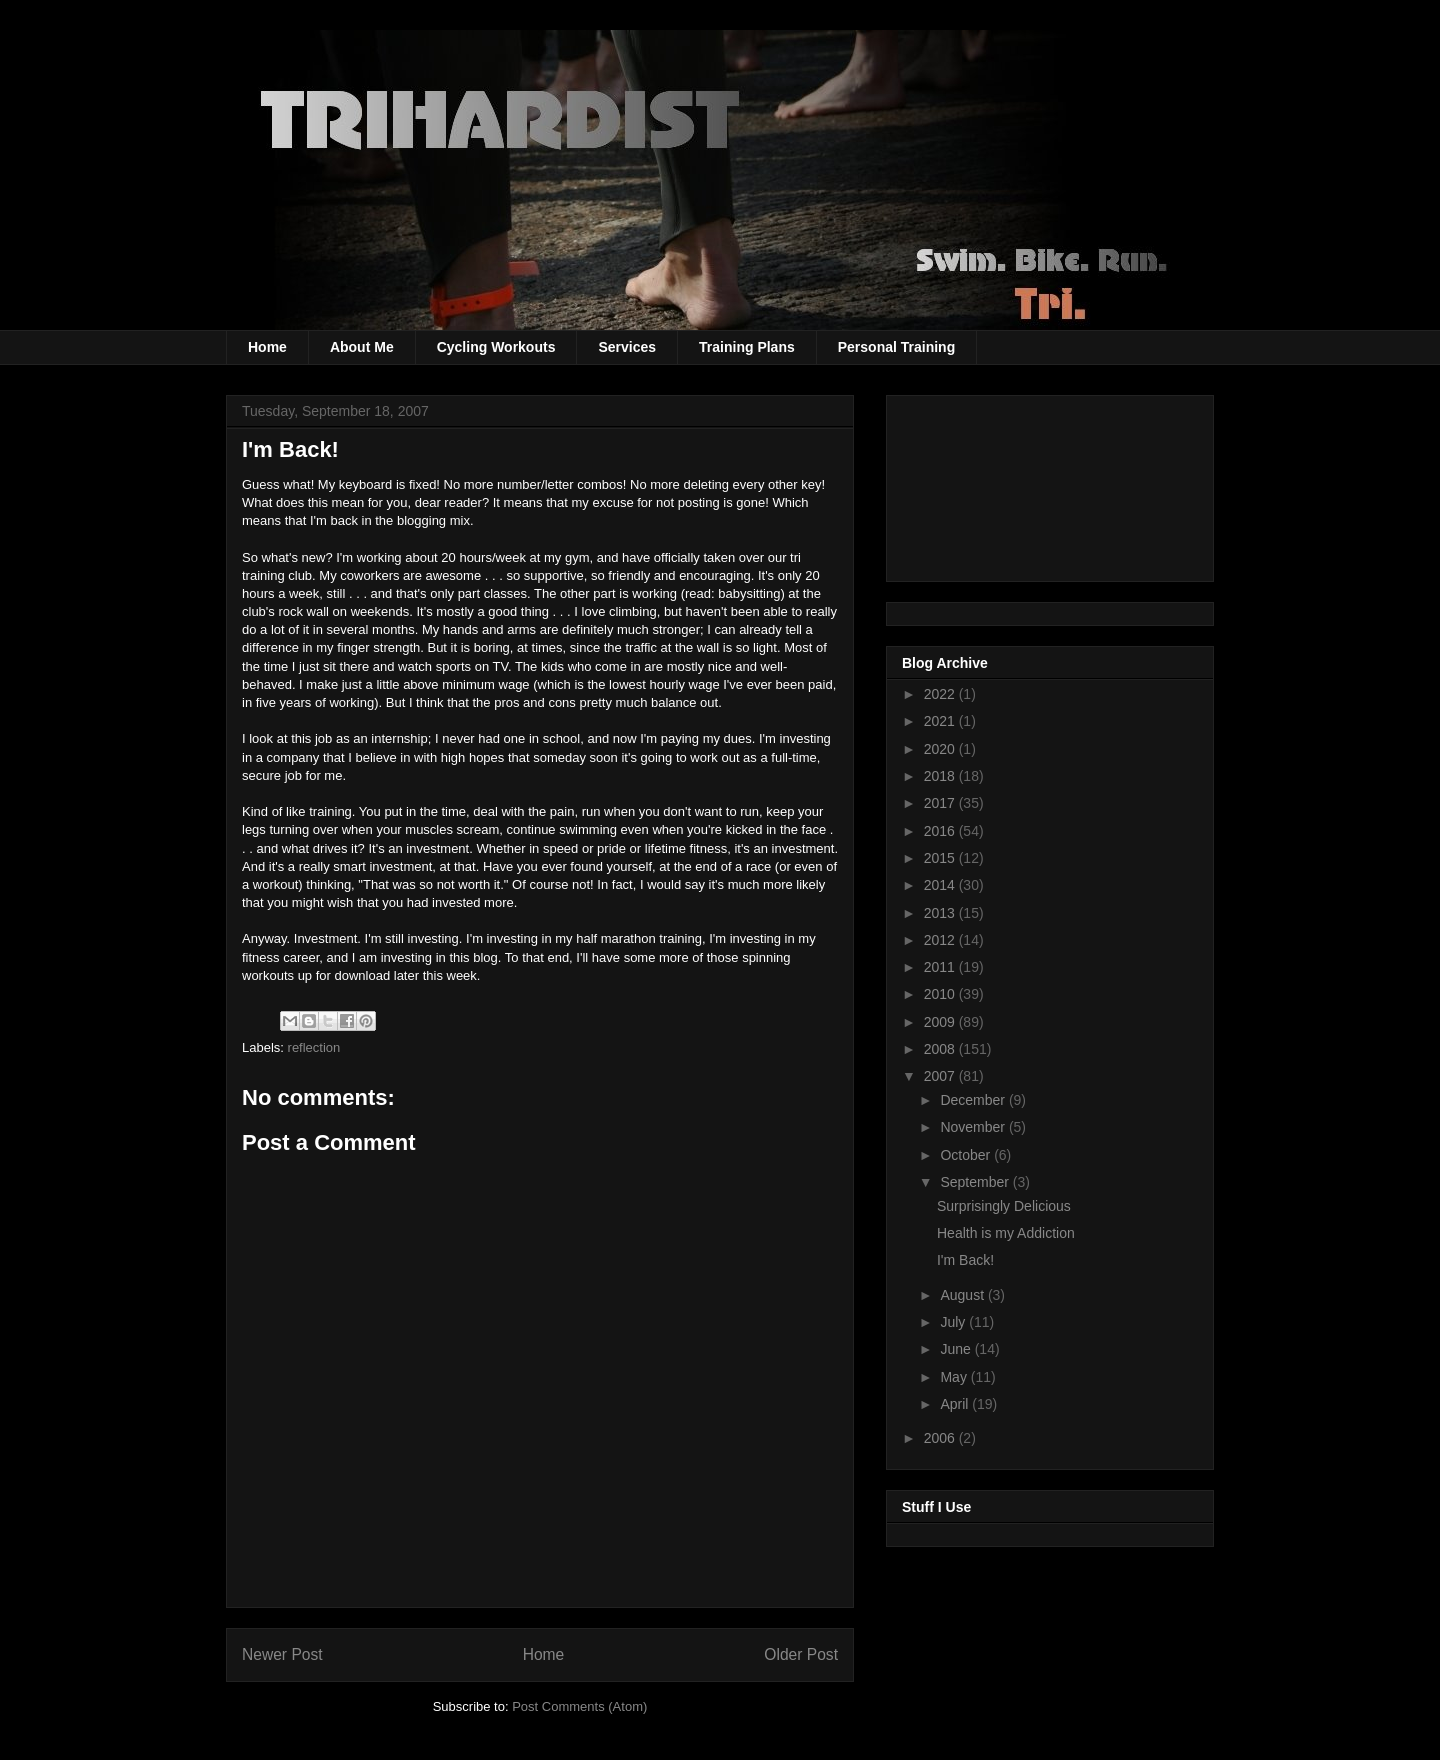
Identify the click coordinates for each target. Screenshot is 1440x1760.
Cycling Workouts (496, 347)
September (976, 1182)
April (956, 1404)
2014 (941, 885)
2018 (941, 776)
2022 (941, 694)
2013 (941, 913)
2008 (941, 1049)
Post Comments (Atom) (579, 1706)
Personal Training (896, 347)
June (957, 1349)
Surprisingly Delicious (1004, 1206)
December (974, 1100)
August (963, 1295)
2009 (941, 1022)
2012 (941, 940)
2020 (941, 749)
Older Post (801, 1654)
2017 (941, 803)
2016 (941, 831)
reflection (314, 1047)
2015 (941, 858)
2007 (941, 1076)
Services (627, 347)
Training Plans (747, 347)
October (967, 1155)
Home (267, 347)
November (974, 1127)
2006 (941, 1438)
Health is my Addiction (1006, 1233)
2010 (941, 994)
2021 (941, 721)
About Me (362, 347)
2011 (941, 967)
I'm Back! (965, 1260)
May (955, 1377)
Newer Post (282, 1654)
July (954, 1322)
